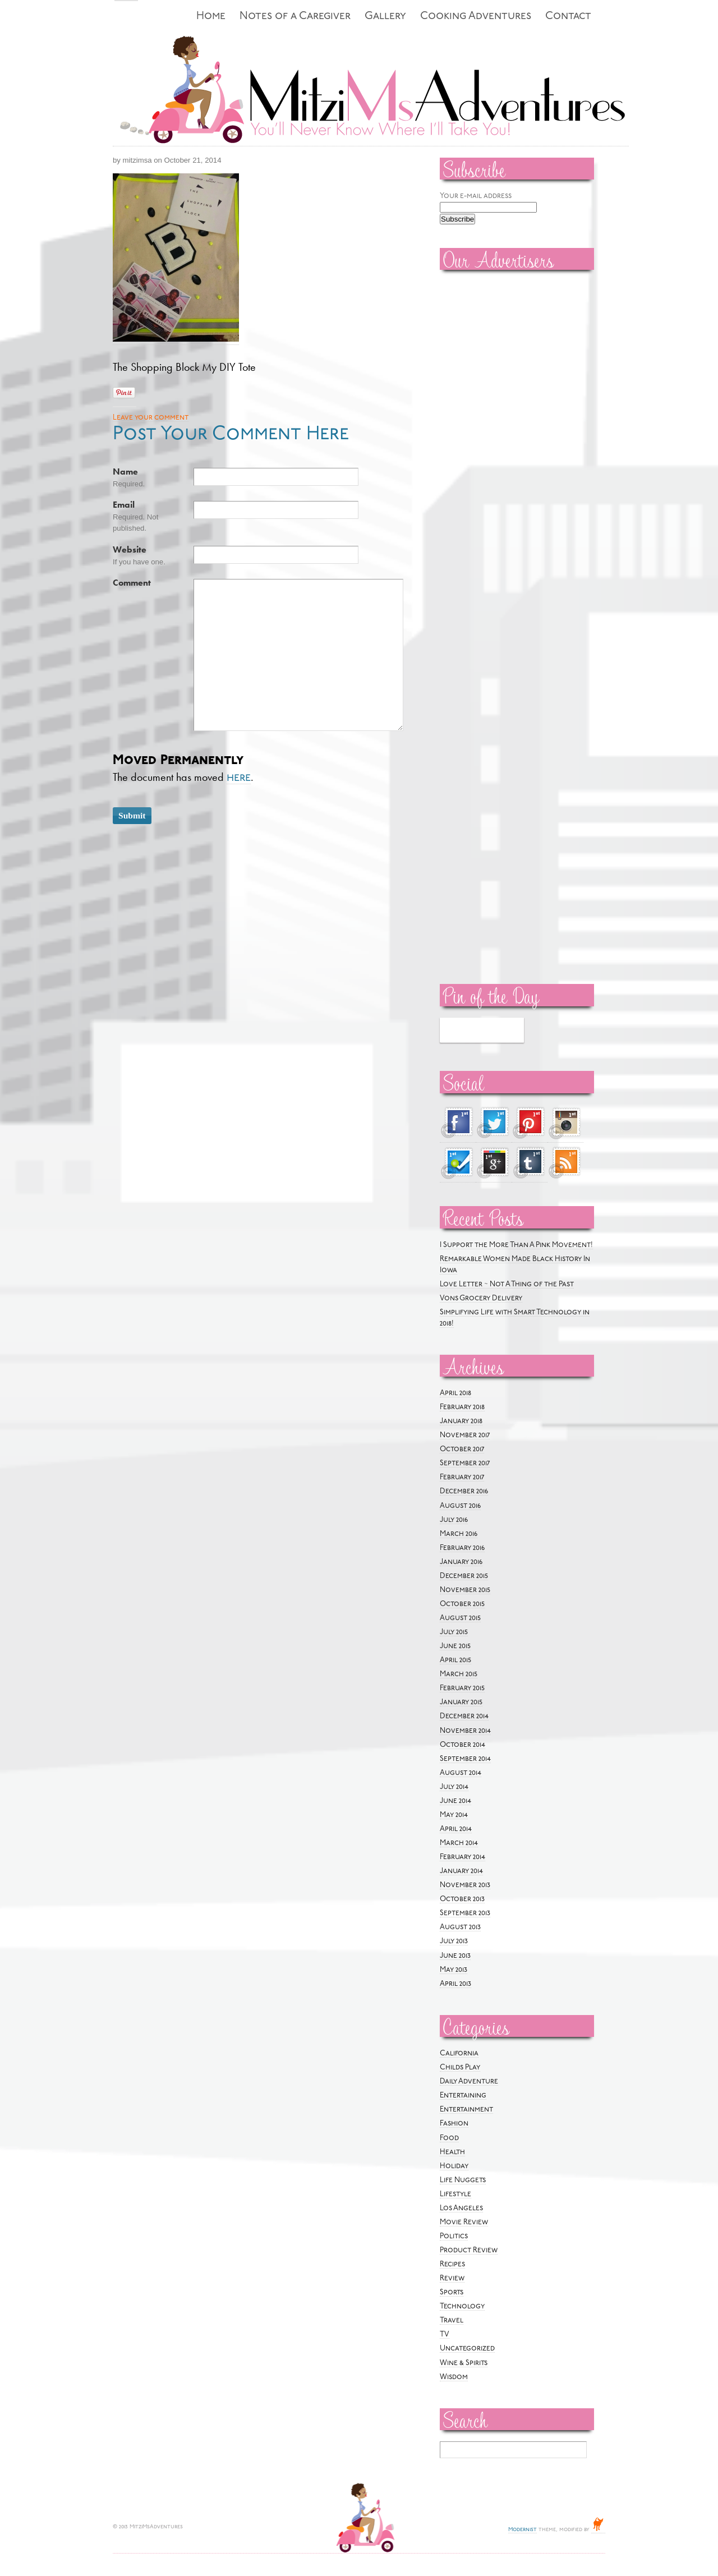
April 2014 (456, 1829)
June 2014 (455, 1801)
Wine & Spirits (463, 2363)
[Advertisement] (473, 449)
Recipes (452, 2264)
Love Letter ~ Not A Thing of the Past (507, 1284)
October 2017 (462, 1449)
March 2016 (458, 1534)
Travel (451, 2320)
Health (452, 2152)
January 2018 (461, 1421)
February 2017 (462, 1477)
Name (125, 471)
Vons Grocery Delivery (481, 1298)
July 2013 (454, 1941)
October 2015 (462, 1604)
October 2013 (462, 1899)
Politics (454, 2236)
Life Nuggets (463, 2180)
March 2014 (459, 1843)
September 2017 (465, 1463)
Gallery (385, 16)
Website (129, 549)
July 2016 (454, 1520)
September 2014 (465, 1759)
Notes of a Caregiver (295, 16)
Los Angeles (461, 2208)
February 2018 (462, 1407)
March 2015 (458, 1674)
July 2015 (454, 1632)
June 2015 (455, 1646)
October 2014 (462, 1745)
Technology (462, 2306)
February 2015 (462, 1688)
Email (124, 504)
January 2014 (461, 1871)
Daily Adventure (469, 2081)
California (459, 2053)
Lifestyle (455, 2194)
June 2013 (455, 1955)
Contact (568, 16)
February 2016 (462, 1548)
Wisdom (454, 2377)
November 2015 (465, 1590)
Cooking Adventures (475, 16)
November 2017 (465, 1435)
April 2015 (455, 1660)
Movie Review (464, 2222)
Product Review (469, 2250)
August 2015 (460, 1618)
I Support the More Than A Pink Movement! (516, 1245)
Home (210, 16)
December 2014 (464, 1716)
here (239, 778)
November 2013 (465, 1885)
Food (449, 2138)
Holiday (454, 2166)
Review (452, 2278)
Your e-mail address (476, 196)
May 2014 (454, 1815)
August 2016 (460, 1506)
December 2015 (464, 1576)
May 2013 (453, 1970)
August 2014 (460, 1773)
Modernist (522, 2530)
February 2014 (462, 1857)
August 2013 (460, 1927)
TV (444, 2334)
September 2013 (465, 1913)
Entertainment (466, 2109)
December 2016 (464, 1491)
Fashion (454, 2123)
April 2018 (455, 1393)
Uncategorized (467, 2348)
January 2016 (461, 1562)
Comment (132, 582)
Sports (451, 2292)
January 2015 (461, 1702)
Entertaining (463, 2095)
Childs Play (460, 2067)
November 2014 (465, 1731)
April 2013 (455, 1984)
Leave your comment (150, 417)
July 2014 (454, 1787)
